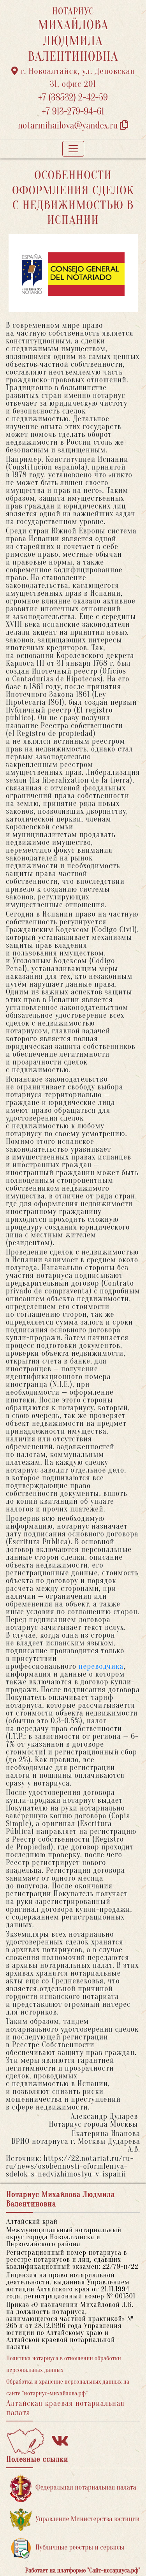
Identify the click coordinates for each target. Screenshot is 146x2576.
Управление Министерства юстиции (75, 2519)
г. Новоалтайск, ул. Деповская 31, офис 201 (73, 77)
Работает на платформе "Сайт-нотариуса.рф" (82, 2570)
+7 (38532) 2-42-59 (73, 97)
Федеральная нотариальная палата (73, 2488)
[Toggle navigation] (73, 149)
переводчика (101, 1666)
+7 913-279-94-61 (73, 111)
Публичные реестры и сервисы (67, 2547)
